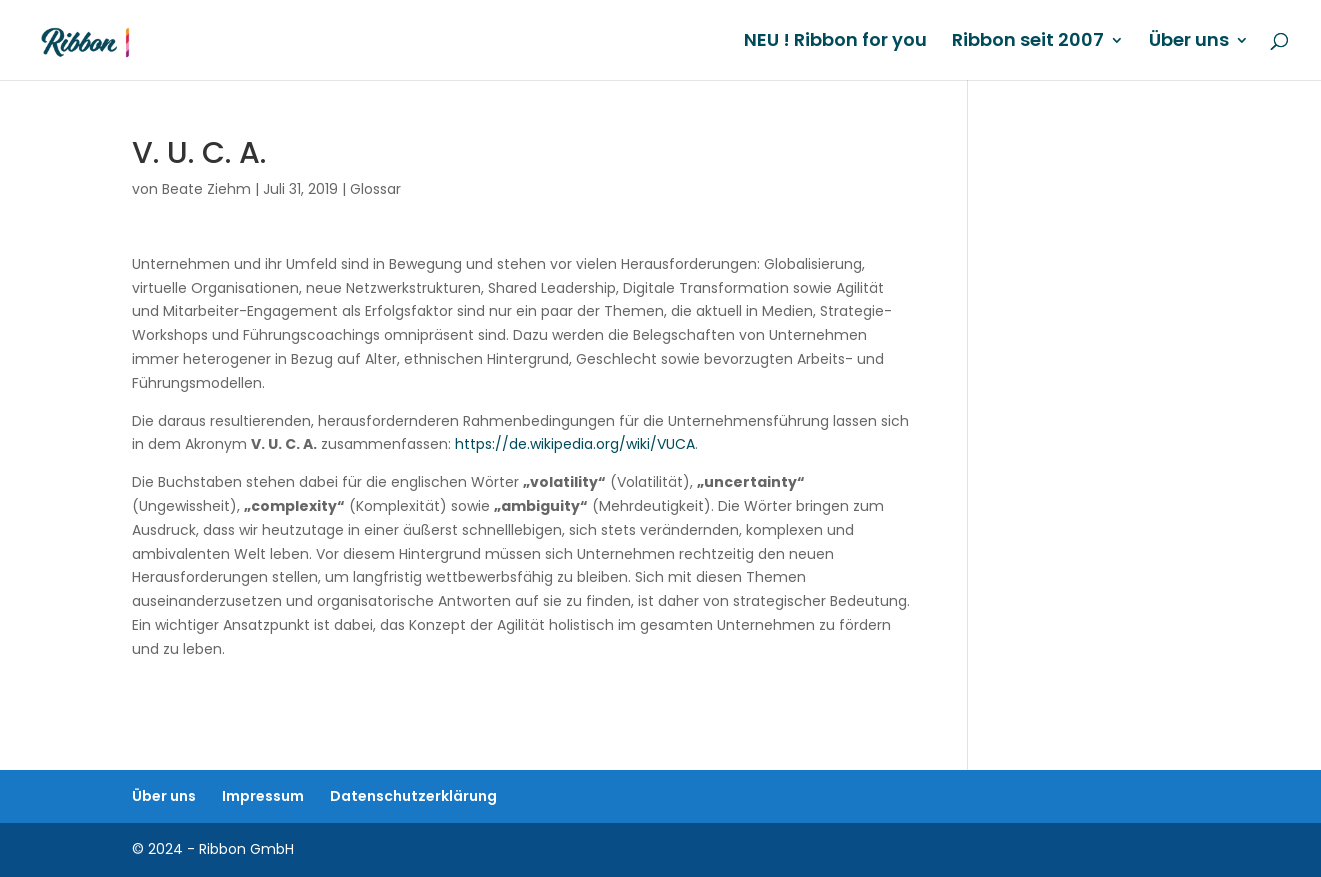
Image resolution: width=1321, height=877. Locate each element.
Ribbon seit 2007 (1028, 42)
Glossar (375, 189)
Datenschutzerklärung (413, 796)
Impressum (263, 796)
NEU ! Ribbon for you (835, 42)
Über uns (1189, 42)
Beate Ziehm (206, 189)
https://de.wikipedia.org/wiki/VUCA (575, 444)
